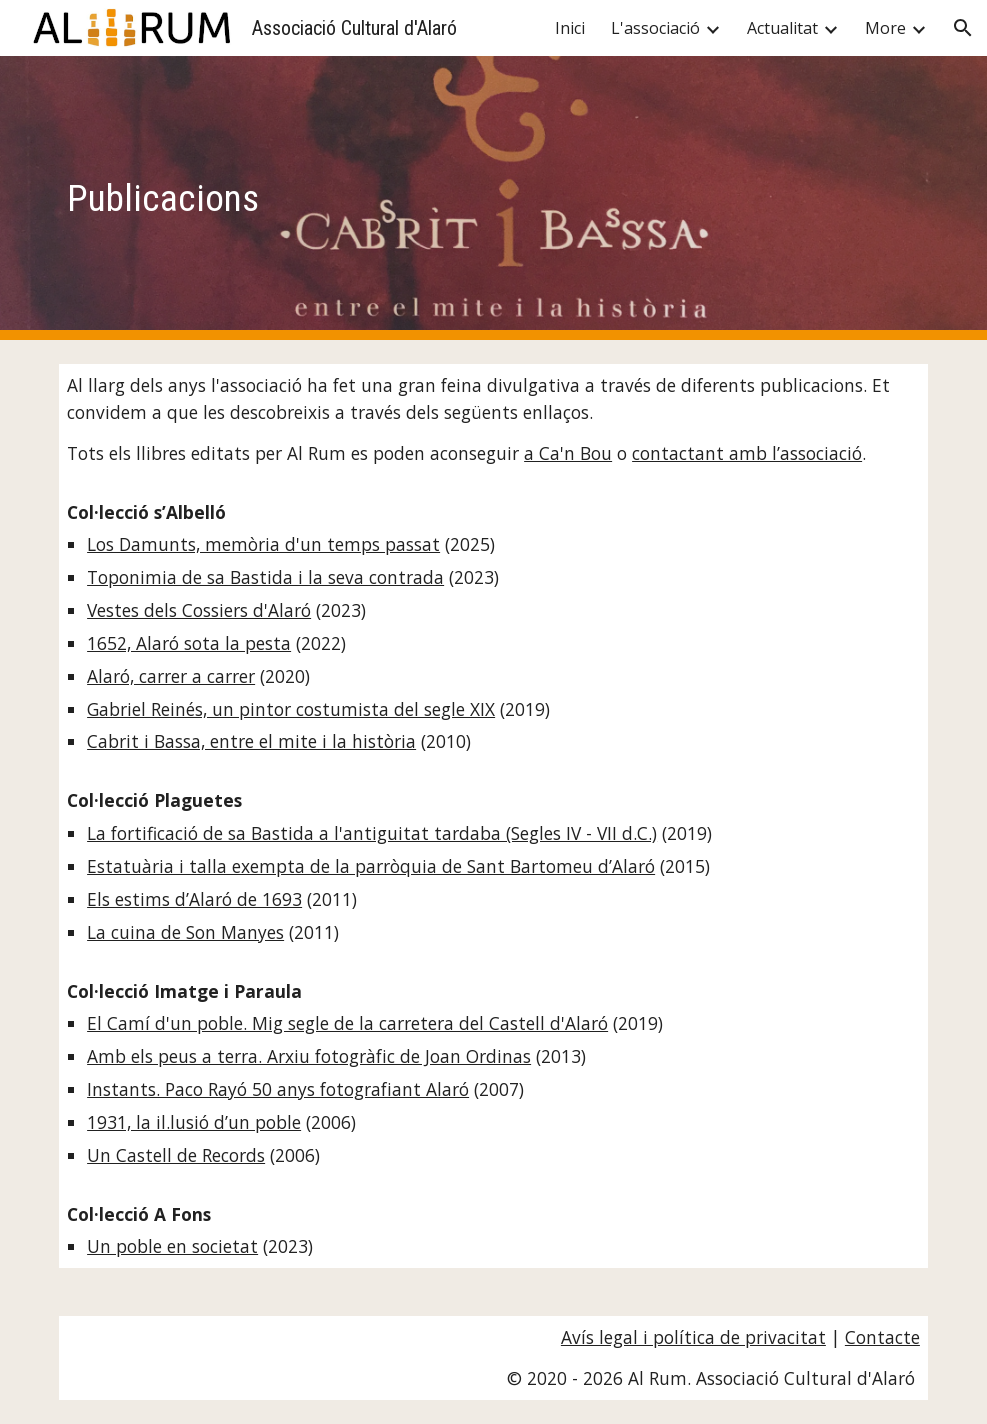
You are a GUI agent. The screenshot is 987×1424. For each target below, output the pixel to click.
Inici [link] (570, 28)
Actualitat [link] (782, 28)
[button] (963, 28)
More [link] (885, 28)
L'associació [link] (655, 28)
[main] (493, 198)
